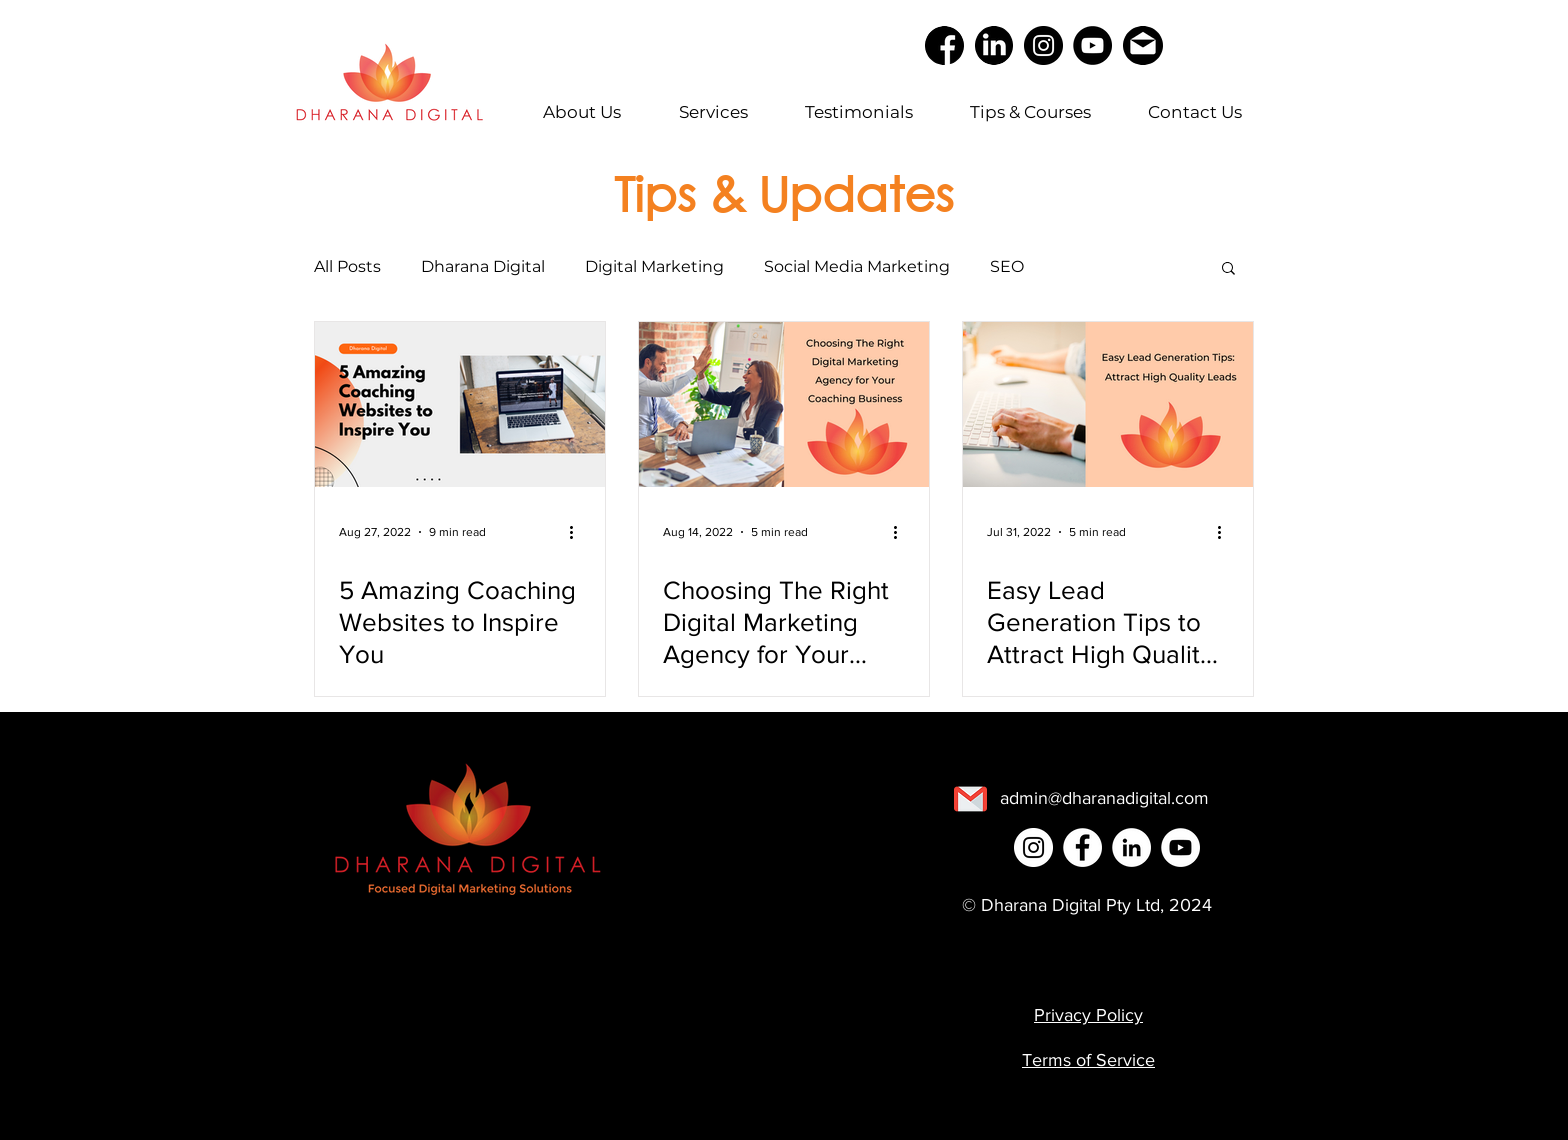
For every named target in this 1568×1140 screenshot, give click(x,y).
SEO (1007, 266)
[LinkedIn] (1131, 847)
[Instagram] (1043, 45)
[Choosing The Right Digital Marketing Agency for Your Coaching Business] (784, 404)
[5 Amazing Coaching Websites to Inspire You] (460, 404)
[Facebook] (1082, 847)
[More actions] (578, 532)
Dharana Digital (483, 266)
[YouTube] (1092, 45)
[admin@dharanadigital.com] (1104, 798)
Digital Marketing (654, 266)
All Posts (347, 266)
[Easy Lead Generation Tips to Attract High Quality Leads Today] (1108, 404)
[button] (1228, 269)
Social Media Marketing (857, 266)
